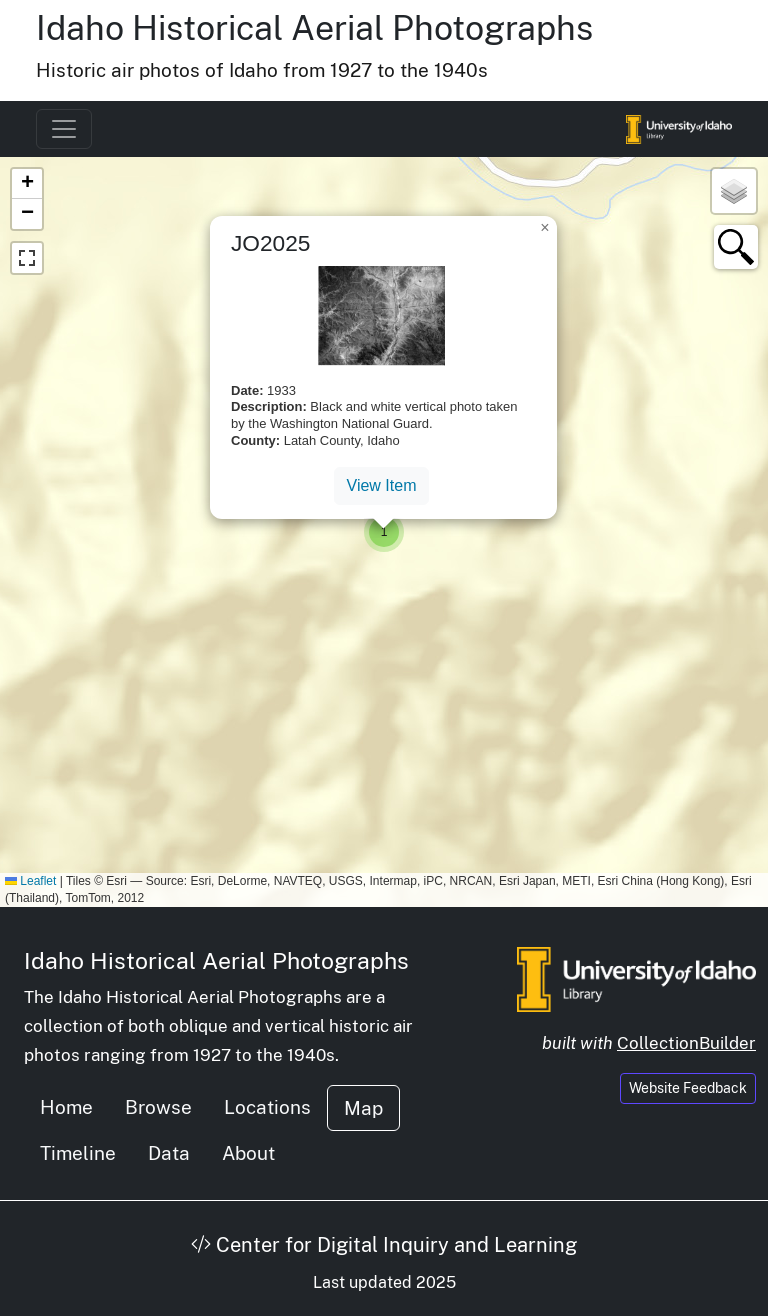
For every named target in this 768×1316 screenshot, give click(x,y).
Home (66, 1107)
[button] (384, 532)
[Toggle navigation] (64, 129)
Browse (158, 1107)
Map (363, 1108)
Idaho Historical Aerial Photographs (314, 28)
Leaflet (30, 881)
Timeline (78, 1153)
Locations (267, 1107)
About (248, 1153)
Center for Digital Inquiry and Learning (384, 1245)
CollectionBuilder (686, 1043)
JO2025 (270, 243)
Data (169, 1153)
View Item (382, 485)
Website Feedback (688, 1088)
